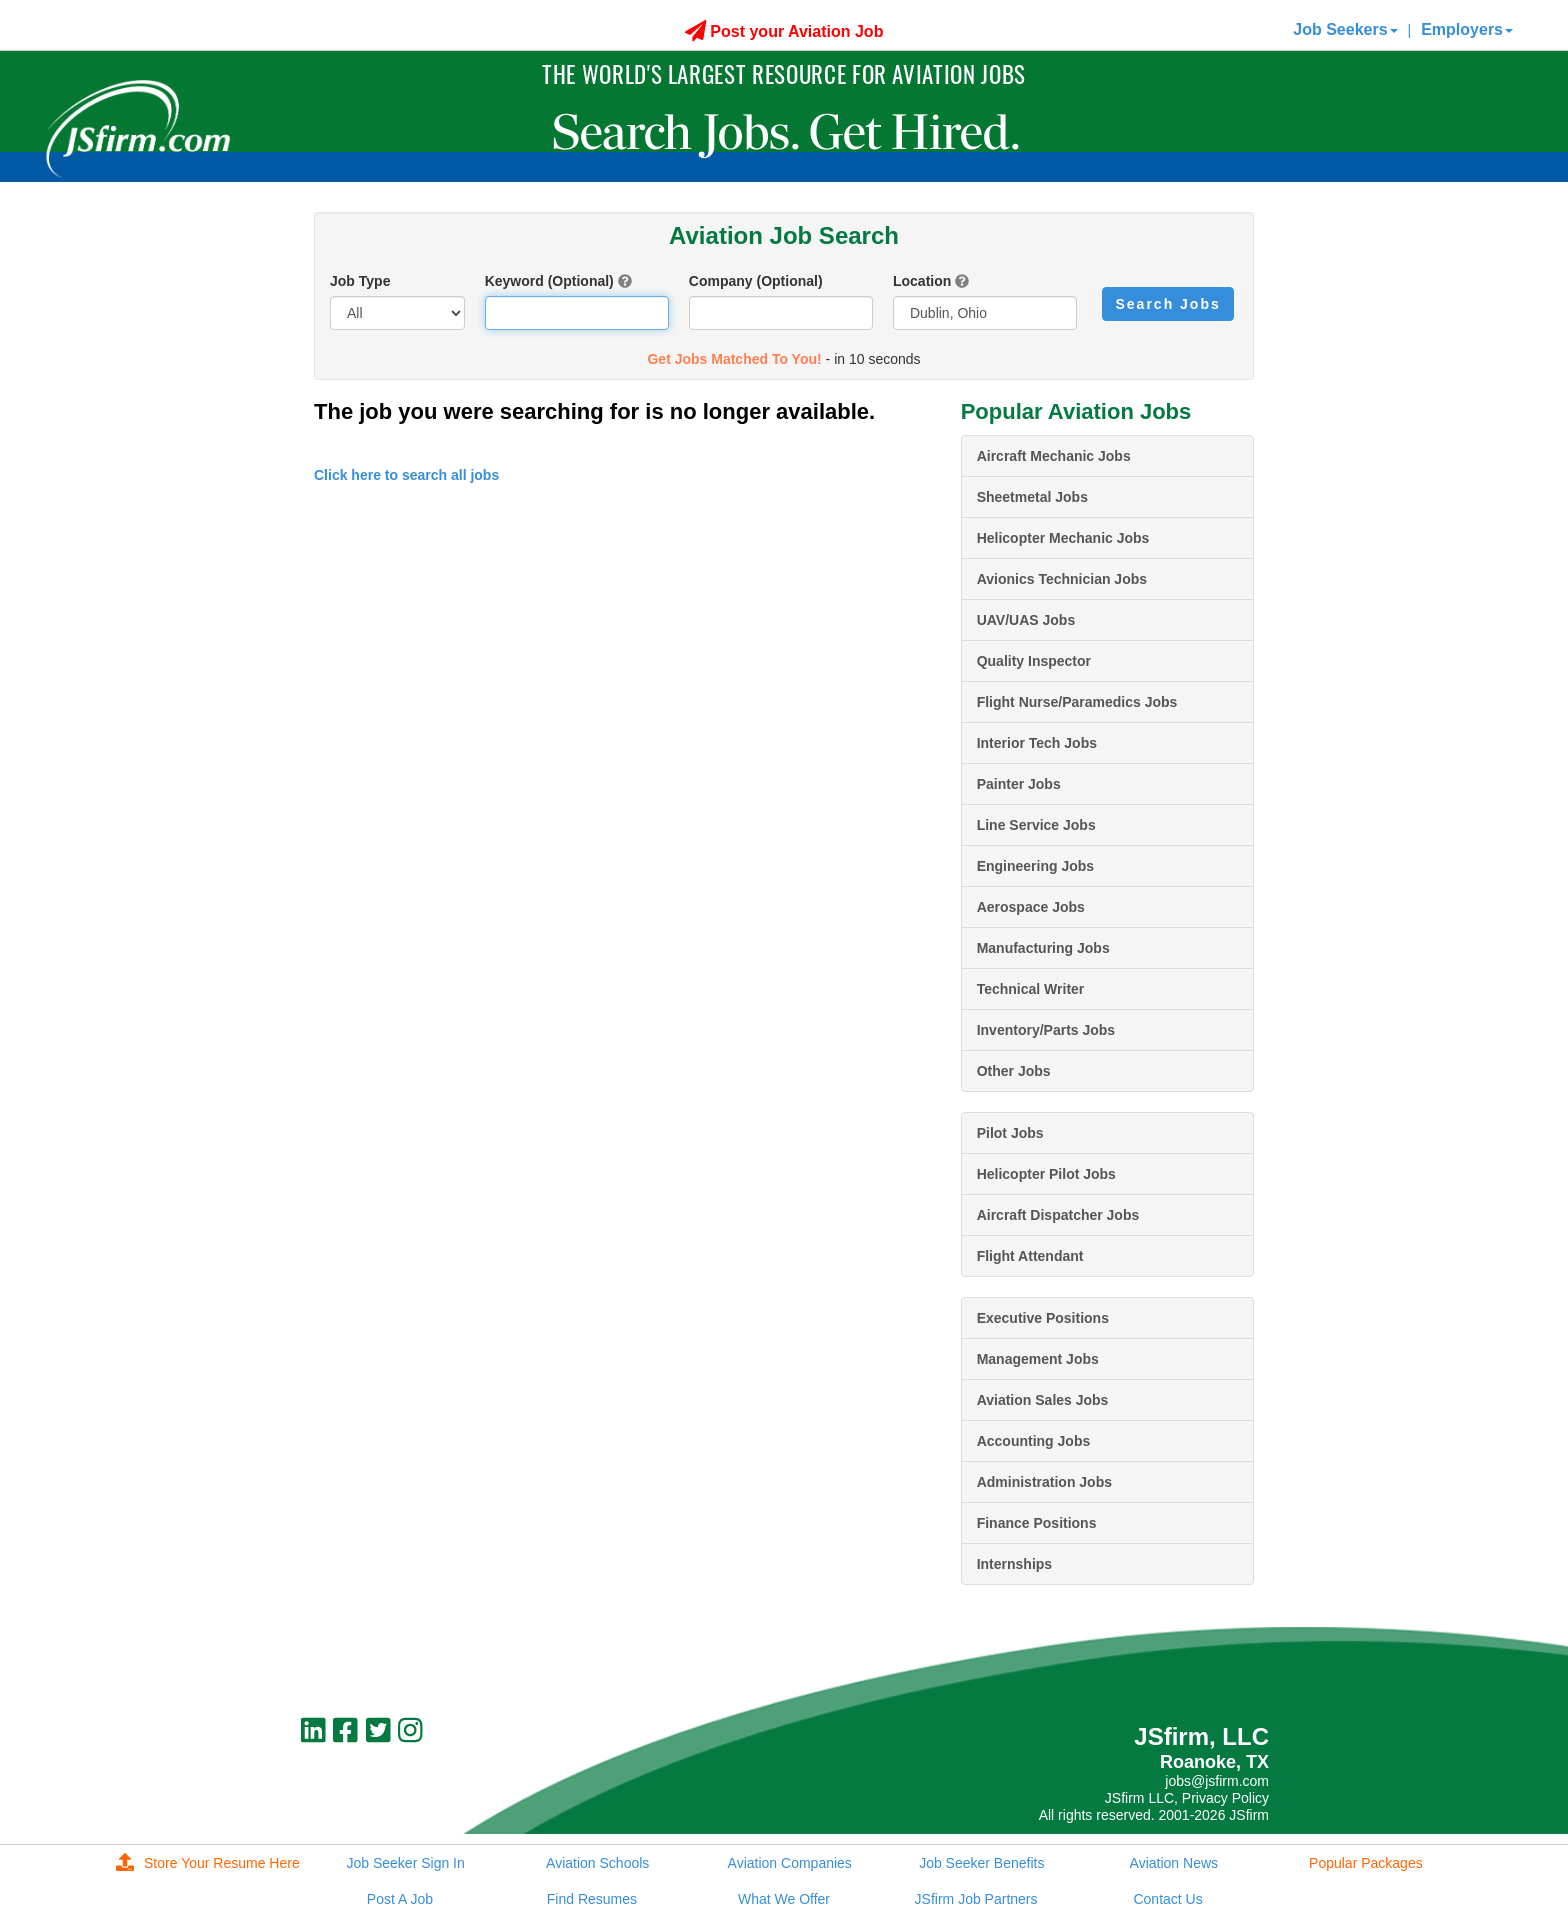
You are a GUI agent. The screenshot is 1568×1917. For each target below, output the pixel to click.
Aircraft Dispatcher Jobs (1058, 1215)
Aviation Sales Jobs (1043, 1400)
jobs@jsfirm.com (1217, 1781)
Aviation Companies (790, 1863)
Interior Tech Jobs (1037, 743)
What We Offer (784, 1899)
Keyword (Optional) (549, 281)
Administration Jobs (1044, 1482)
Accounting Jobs (1034, 1441)
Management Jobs (1038, 1359)
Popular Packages (1366, 1863)
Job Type (360, 281)
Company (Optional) (756, 281)
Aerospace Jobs (1031, 907)
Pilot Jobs (1010, 1133)
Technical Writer (1031, 989)
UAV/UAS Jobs (1026, 620)
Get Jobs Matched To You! (734, 359)
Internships (1014, 1564)
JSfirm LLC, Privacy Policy (1187, 1798)
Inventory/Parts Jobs (1046, 1030)
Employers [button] (1467, 29)
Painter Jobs (1019, 784)
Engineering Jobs (1035, 866)
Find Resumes (592, 1899)
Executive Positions (1043, 1318)
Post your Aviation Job (784, 31)
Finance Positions (1037, 1523)
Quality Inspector (1034, 661)
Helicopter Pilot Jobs (1046, 1174)
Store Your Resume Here (208, 1863)
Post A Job (400, 1899)
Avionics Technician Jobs (1062, 579)
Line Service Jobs (1036, 825)
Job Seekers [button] (1345, 29)
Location (922, 281)
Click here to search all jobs (406, 475)
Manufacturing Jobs (1043, 948)
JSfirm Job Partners (976, 1899)
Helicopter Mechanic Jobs (1063, 538)
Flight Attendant (1030, 1256)
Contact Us (1167, 1899)
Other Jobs (1014, 1071)
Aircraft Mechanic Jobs (1054, 456)
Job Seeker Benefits (981, 1863)
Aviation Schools (597, 1863)
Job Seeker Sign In (405, 1863)
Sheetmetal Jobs (1032, 497)
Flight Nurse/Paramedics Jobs (1077, 702)
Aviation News (1174, 1863)
